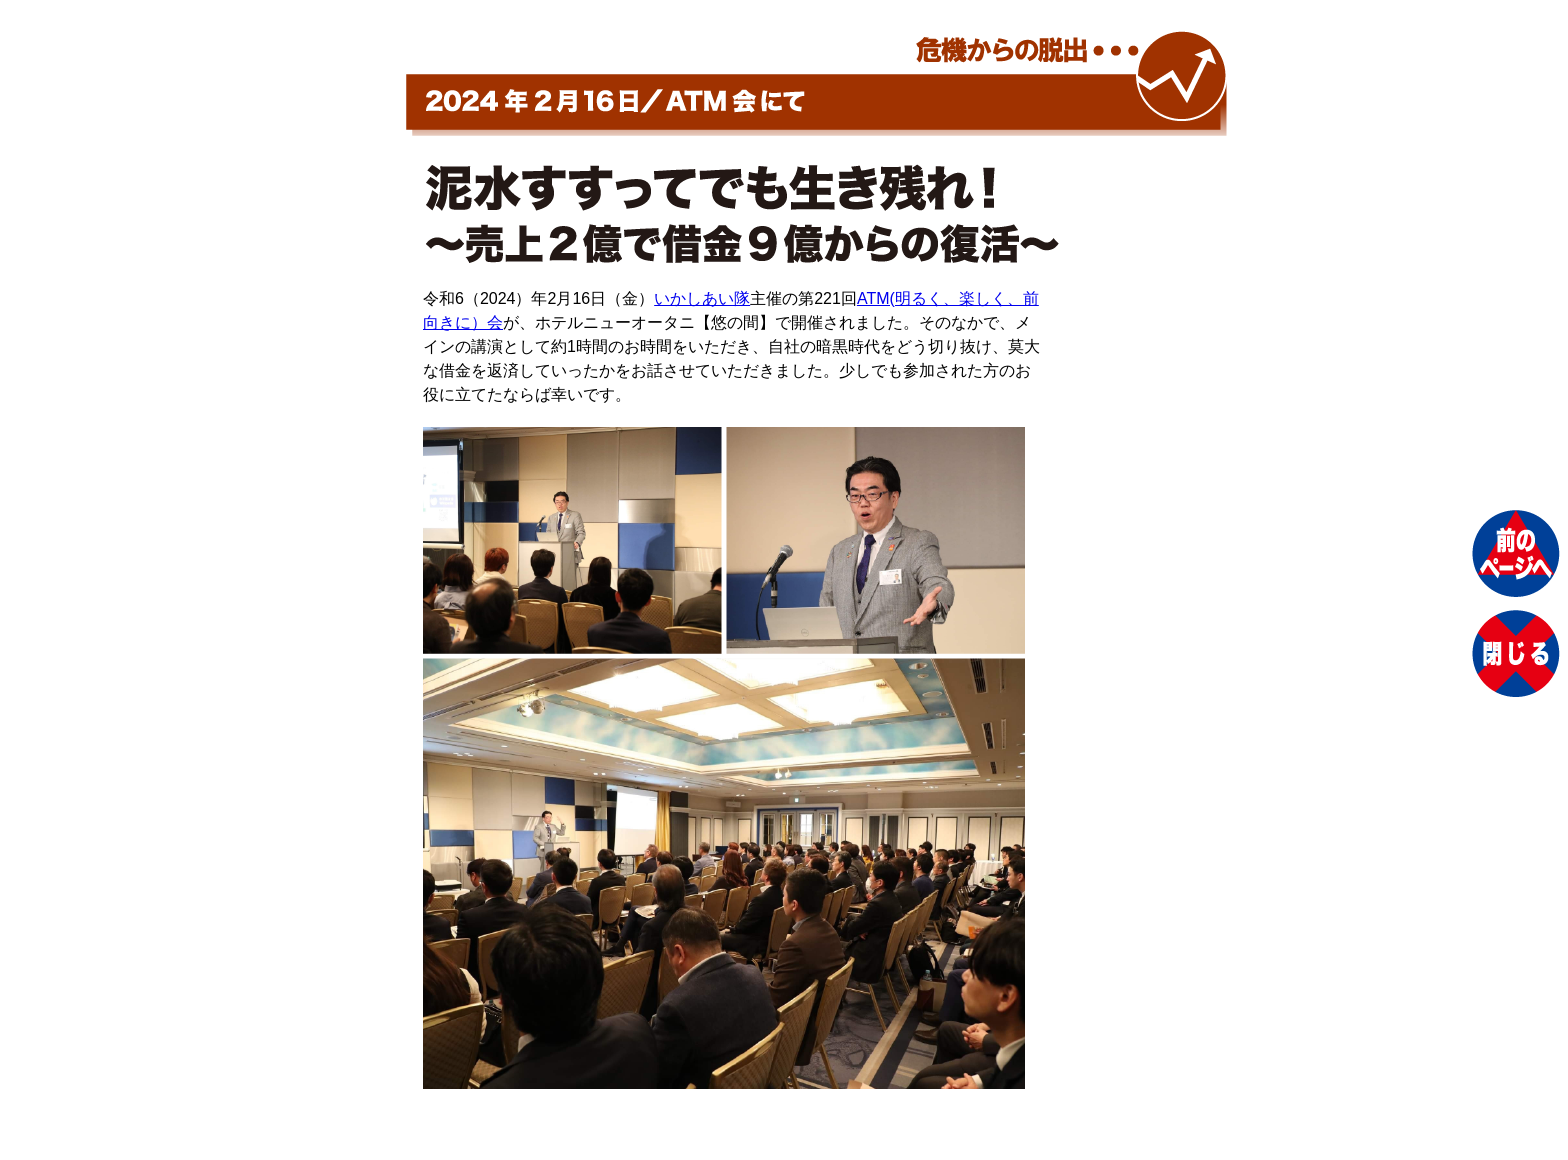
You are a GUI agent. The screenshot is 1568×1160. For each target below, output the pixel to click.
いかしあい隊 (702, 298)
